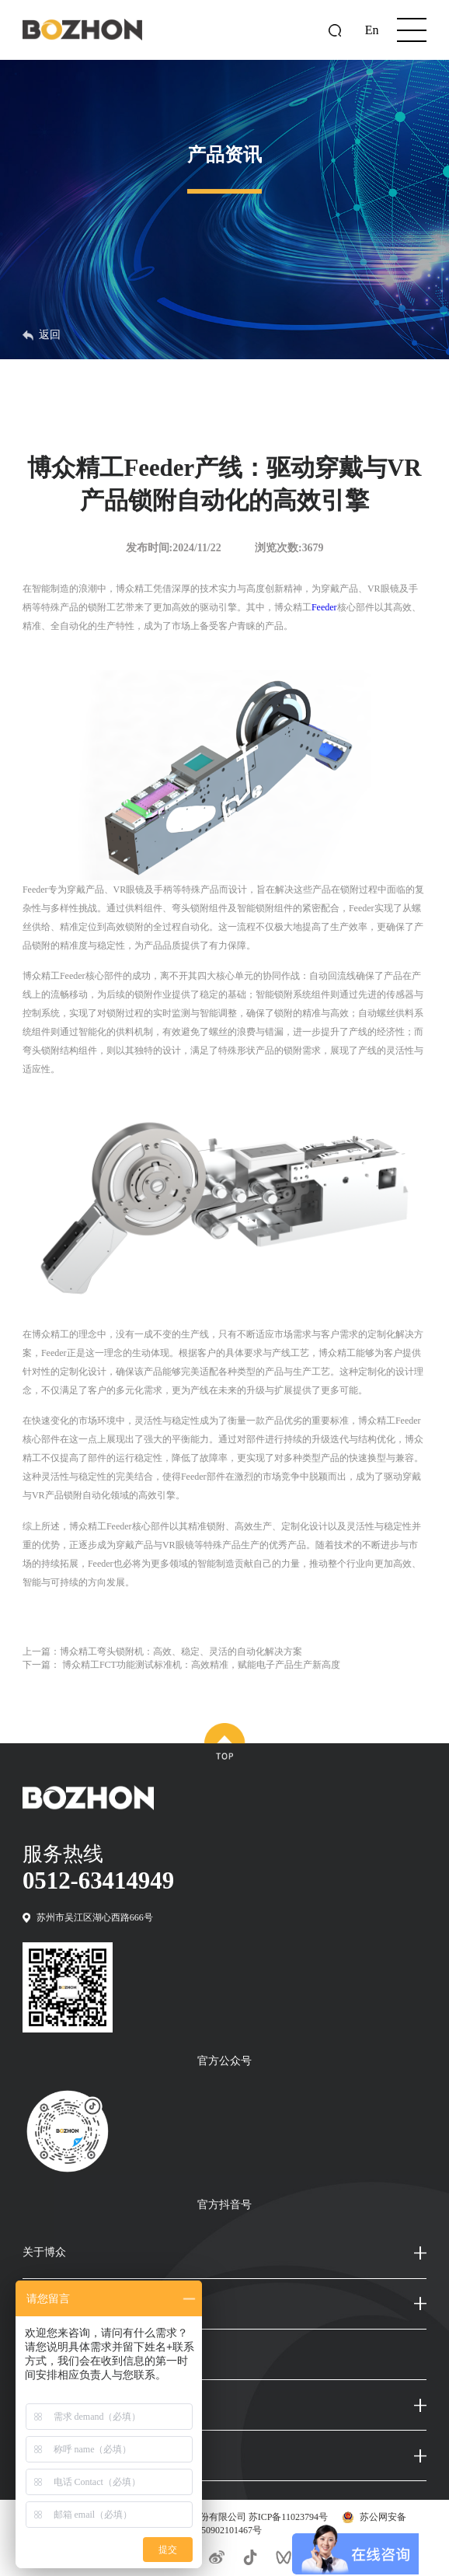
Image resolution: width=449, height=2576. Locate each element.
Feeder (324, 607)
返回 (42, 335)
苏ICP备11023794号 (288, 2516)
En (372, 30)
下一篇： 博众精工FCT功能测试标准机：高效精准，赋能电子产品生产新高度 (181, 1664)
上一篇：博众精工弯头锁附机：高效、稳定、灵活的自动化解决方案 (162, 1651)
